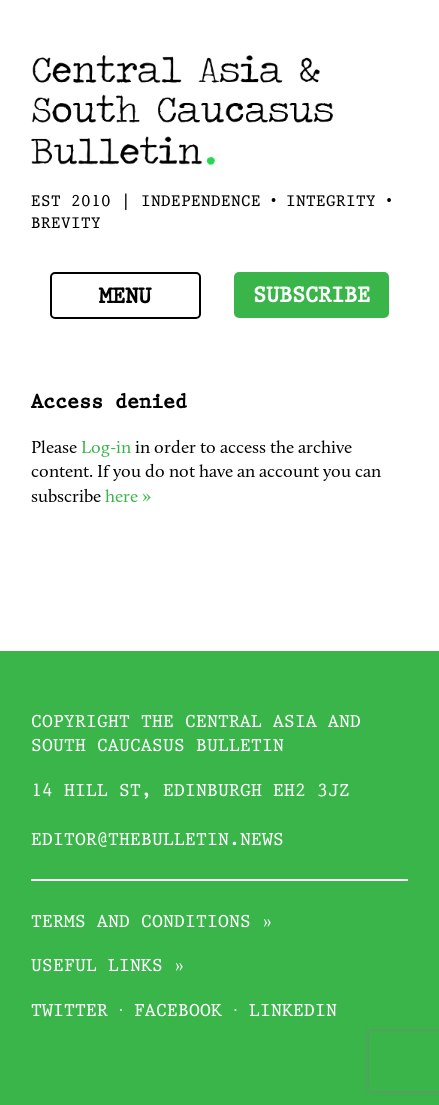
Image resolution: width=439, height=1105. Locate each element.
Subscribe (311, 296)
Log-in (106, 448)
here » (128, 497)
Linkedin (293, 1011)
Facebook (178, 1011)
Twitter (69, 1011)
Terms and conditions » (152, 922)
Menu (125, 297)
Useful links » (108, 966)
